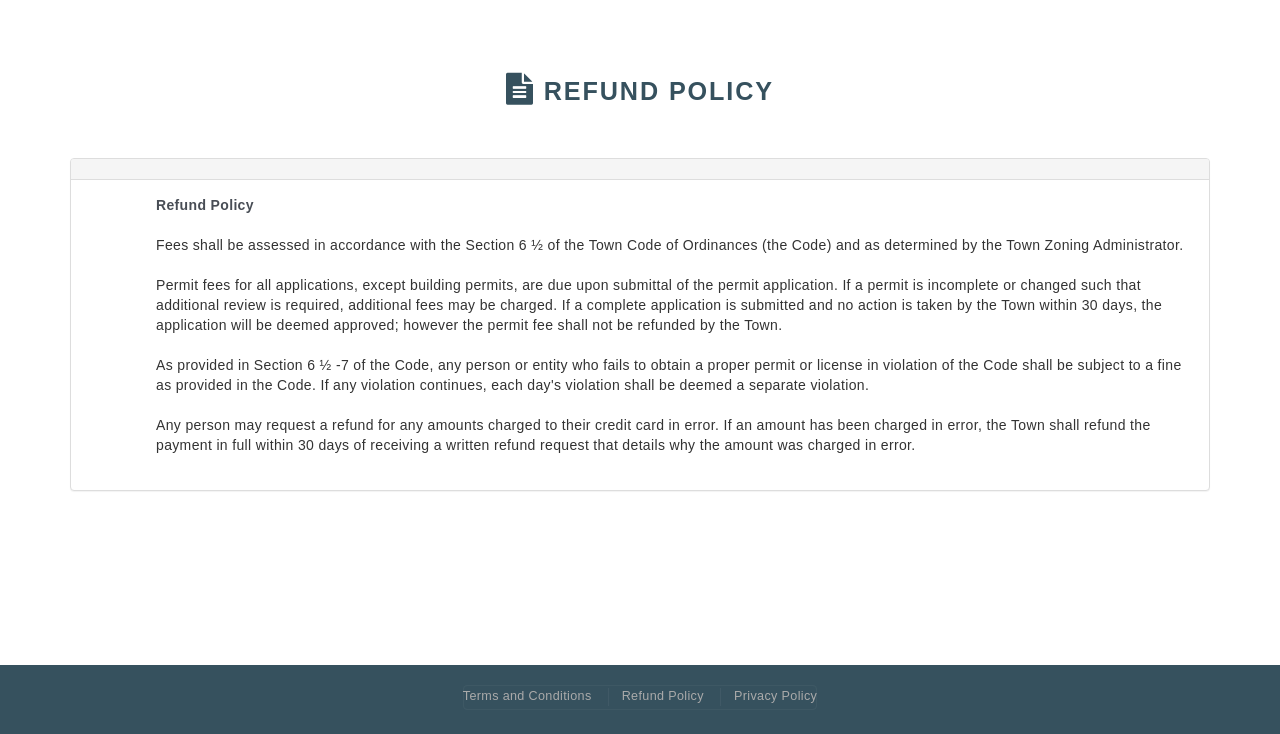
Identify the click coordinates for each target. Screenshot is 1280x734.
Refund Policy (663, 696)
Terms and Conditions (527, 696)
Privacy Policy (775, 696)
